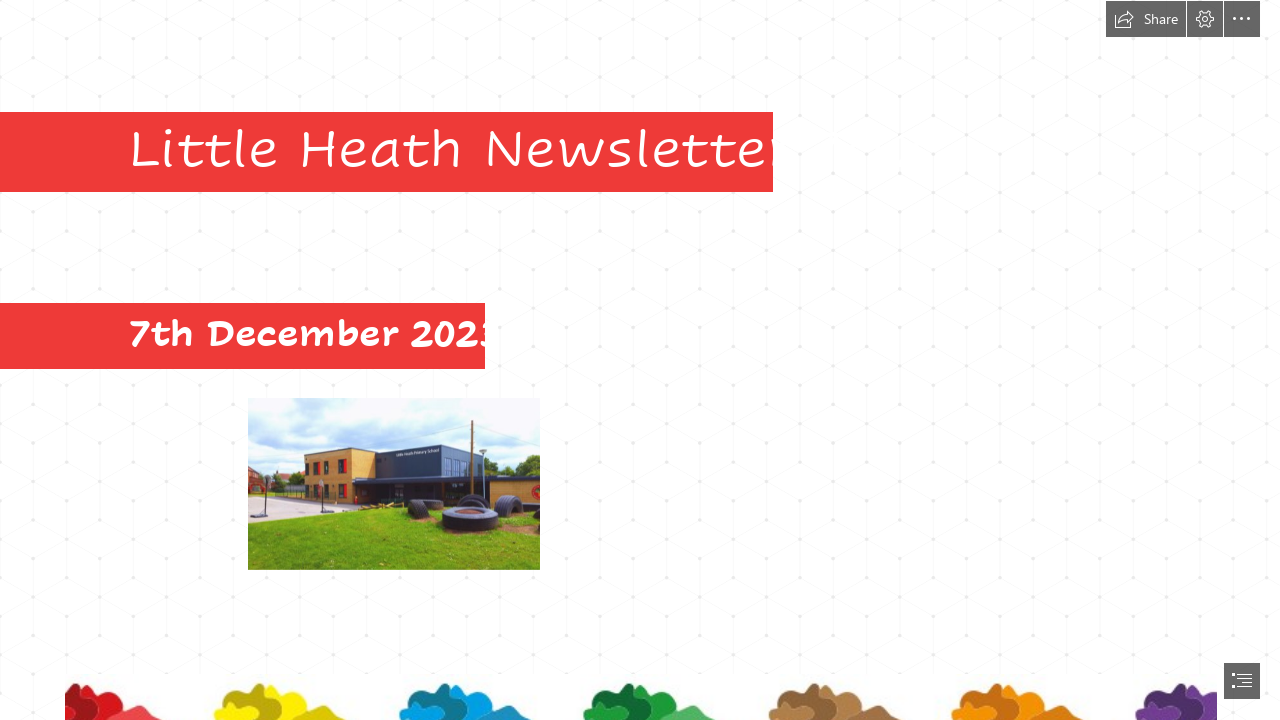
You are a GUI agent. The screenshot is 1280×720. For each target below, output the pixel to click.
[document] (640, 360)
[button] (1146, 19)
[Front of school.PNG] (393, 483)
